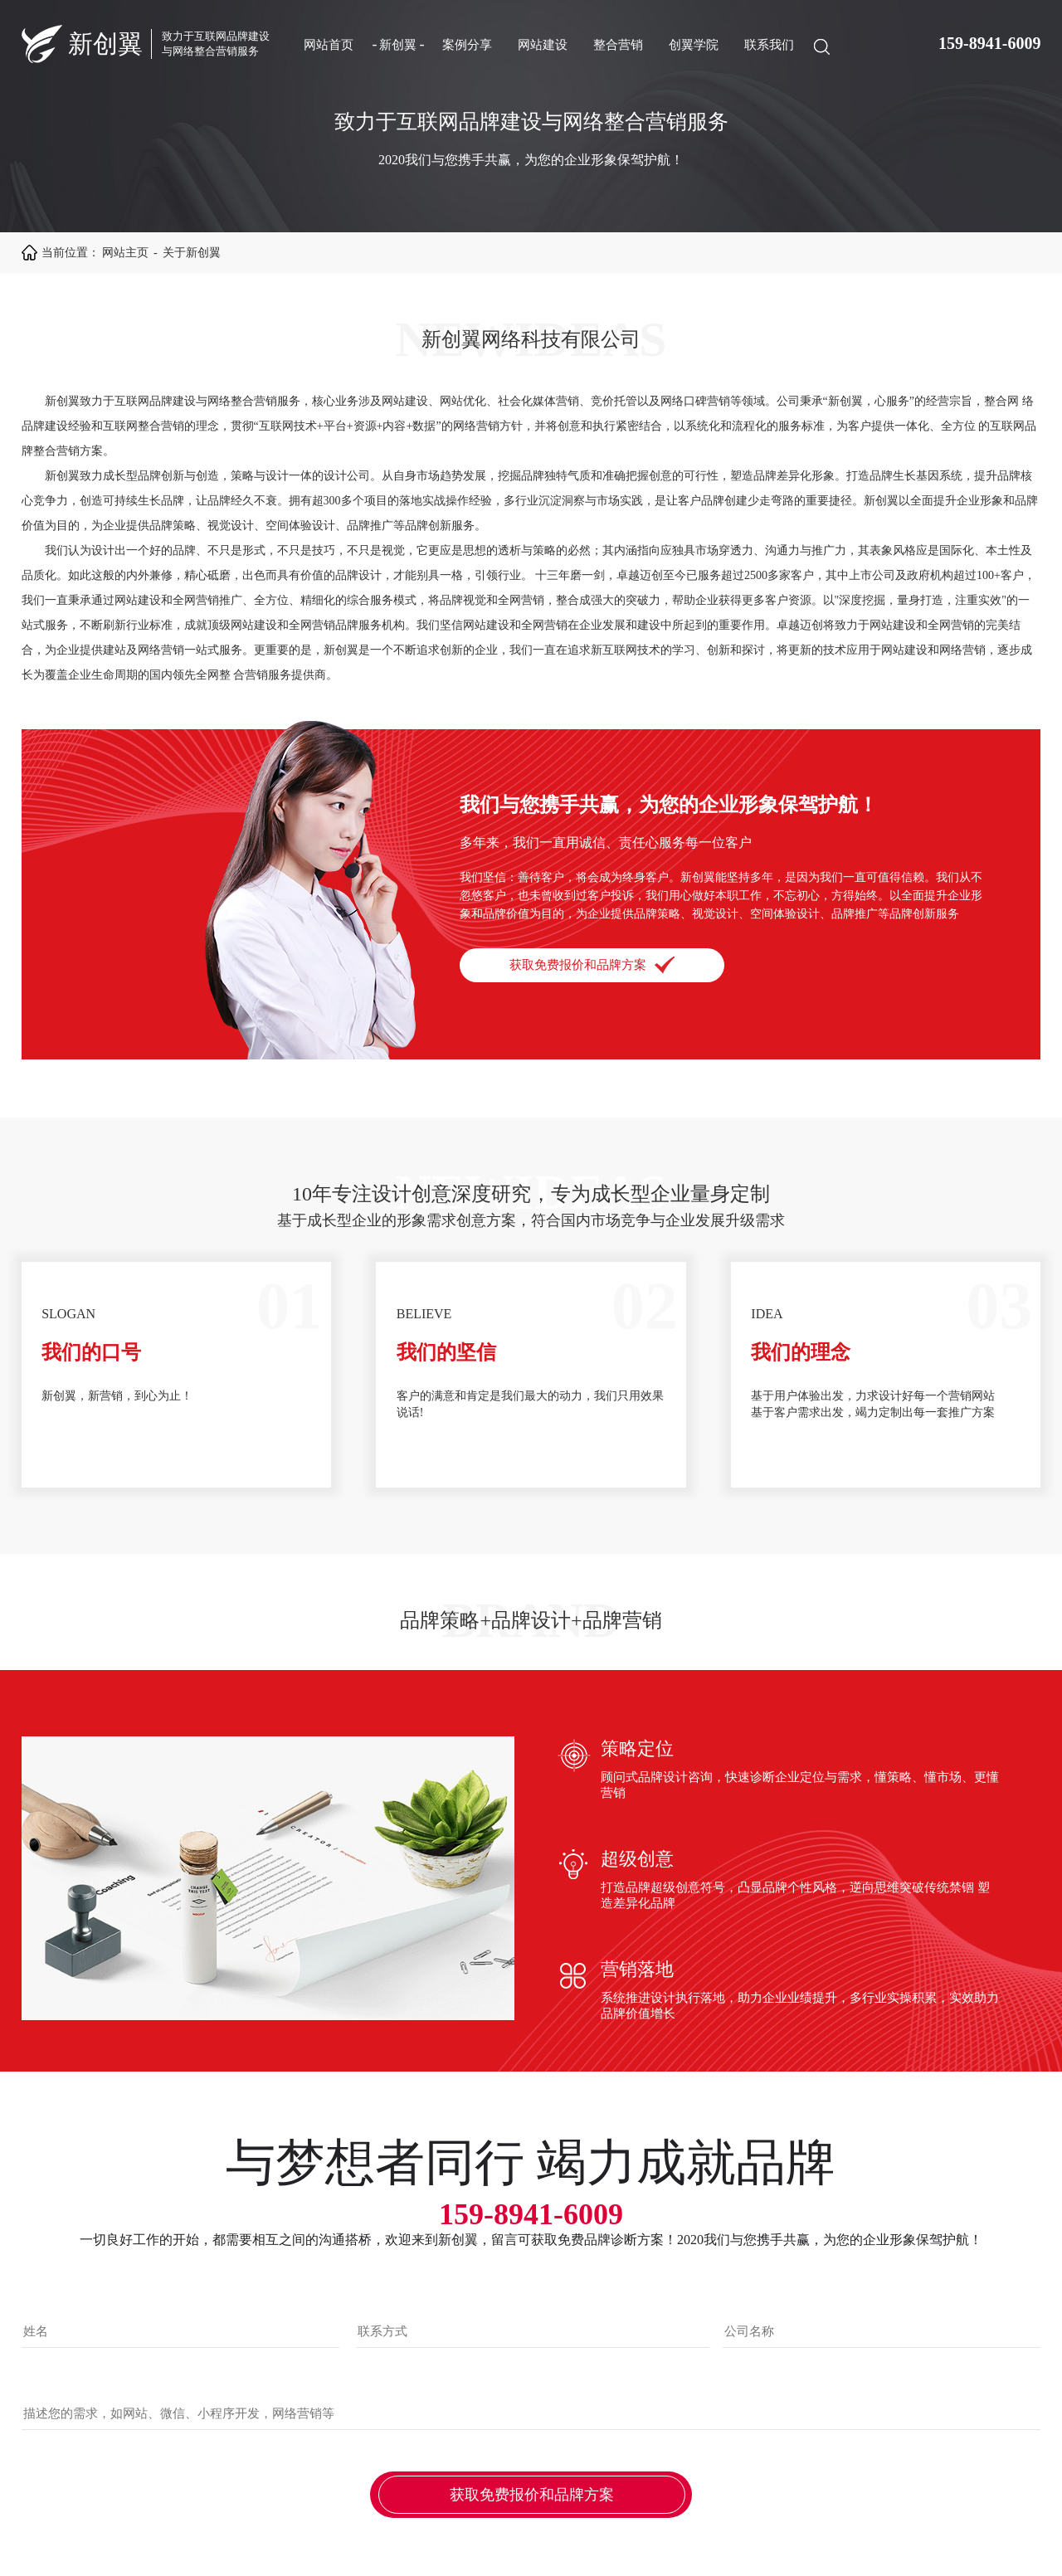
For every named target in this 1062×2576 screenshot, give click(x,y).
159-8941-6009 (989, 43)
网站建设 (542, 44)
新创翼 (397, 44)
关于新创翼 (192, 252)
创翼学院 (693, 44)
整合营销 (618, 44)
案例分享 (467, 44)
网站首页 (328, 44)
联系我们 (769, 44)
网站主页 (125, 252)
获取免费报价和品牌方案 (592, 965)
